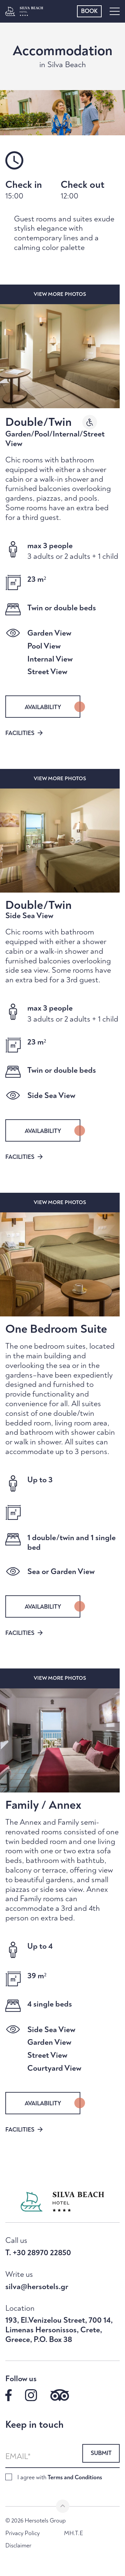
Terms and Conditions (75, 2477)
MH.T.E (73, 2533)
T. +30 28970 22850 (38, 2253)
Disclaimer (18, 2545)
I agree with (59, 2477)
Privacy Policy (22, 2533)
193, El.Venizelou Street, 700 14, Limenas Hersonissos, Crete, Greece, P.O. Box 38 (59, 2330)
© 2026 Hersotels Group (35, 2520)
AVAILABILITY (43, 707)
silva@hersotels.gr (36, 2286)
